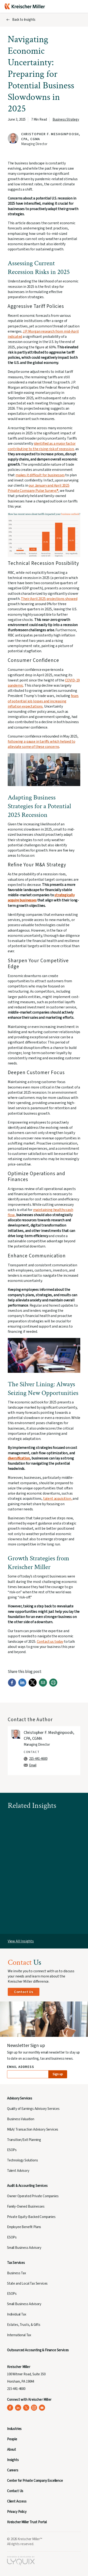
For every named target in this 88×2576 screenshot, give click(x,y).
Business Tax (16, 2273)
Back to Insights (23, 19)
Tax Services (16, 2262)
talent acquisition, (58, 1498)
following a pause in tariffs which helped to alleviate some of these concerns (41, 744)
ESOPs (12, 2150)
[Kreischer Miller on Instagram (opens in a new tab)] (34, 2408)
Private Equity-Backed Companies (31, 2216)
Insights (13, 2460)
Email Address (20, 2067)
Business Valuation (20, 2119)
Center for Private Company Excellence (35, 2480)
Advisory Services (19, 2098)
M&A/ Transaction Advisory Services (32, 2129)
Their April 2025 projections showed (49, 598)
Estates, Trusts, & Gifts (23, 2324)
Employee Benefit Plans (24, 2227)
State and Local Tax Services (27, 2283)
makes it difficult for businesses (40, 475)
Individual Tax (16, 2314)
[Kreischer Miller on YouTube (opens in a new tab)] (42, 2408)
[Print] (53, 1685)
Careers (12, 2470)
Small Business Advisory (24, 2247)
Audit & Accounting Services (27, 2185)
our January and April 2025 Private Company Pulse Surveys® (38, 488)
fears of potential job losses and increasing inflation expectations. (43, 701)
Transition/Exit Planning (24, 2139)
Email (32, 1765)
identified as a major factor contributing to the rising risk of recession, (42, 446)
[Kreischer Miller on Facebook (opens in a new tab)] (10, 2408)
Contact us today (50, 1641)
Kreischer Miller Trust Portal (27, 2522)
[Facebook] (12, 1685)
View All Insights (21, 1941)
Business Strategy (66, 119)
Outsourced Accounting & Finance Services (38, 2350)
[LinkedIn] (22, 1685)
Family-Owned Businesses (26, 2206)
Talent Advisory (18, 2170)
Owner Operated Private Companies (33, 2196)
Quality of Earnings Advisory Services (33, 2108)
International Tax (19, 2335)
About (11, 2449)
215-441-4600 (38, 1758)
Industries (14, 2428)
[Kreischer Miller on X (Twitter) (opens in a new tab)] (26, 2408)
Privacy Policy (17, 2511)
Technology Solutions (22, 2160)
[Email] (43, 1685)
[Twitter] (32, 1685)
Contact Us (23, 1991)
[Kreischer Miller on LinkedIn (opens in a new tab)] (18, 2408)
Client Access (17, 2501)
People (12, 2439)
